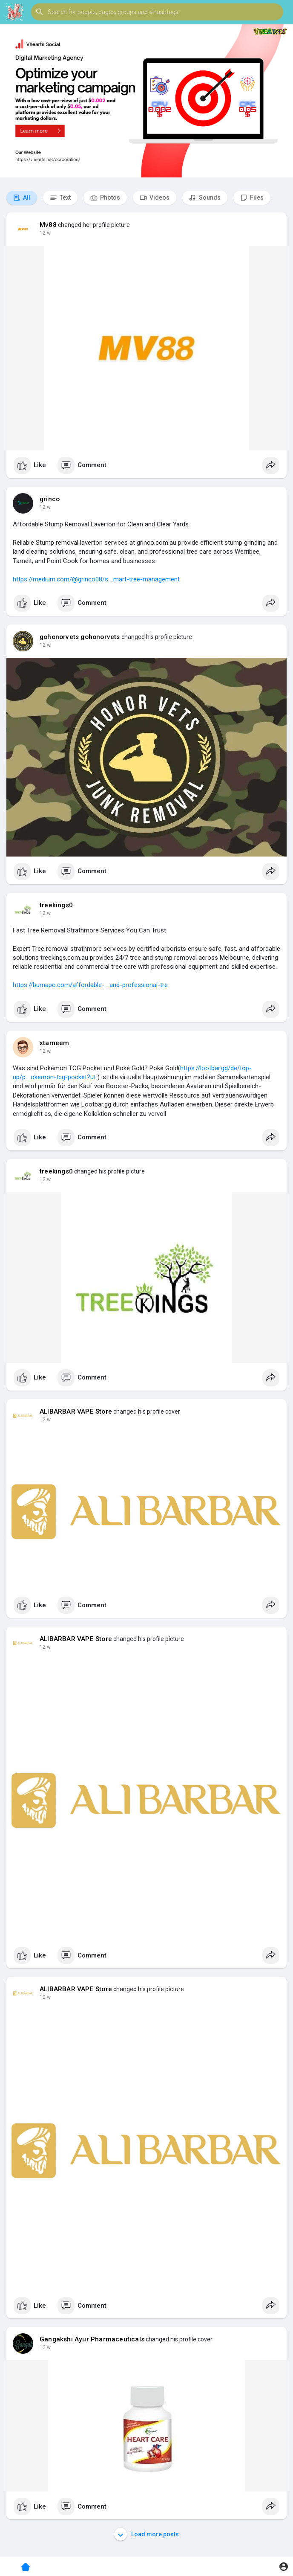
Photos (105, 197)
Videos (154, 197)
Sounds (205, 197)
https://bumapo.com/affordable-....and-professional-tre (90, 985)
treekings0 (56, 905)
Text (60, 197)
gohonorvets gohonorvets (80, 637)
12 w (45, 233)
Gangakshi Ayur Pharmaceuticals (92, 2339)
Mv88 (48, 225)
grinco (50, 499)
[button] (157, 11)
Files (252, 197)
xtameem (54, 1043)
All (21, 197)
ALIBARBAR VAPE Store (76, 1411)
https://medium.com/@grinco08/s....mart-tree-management (96, 579)
